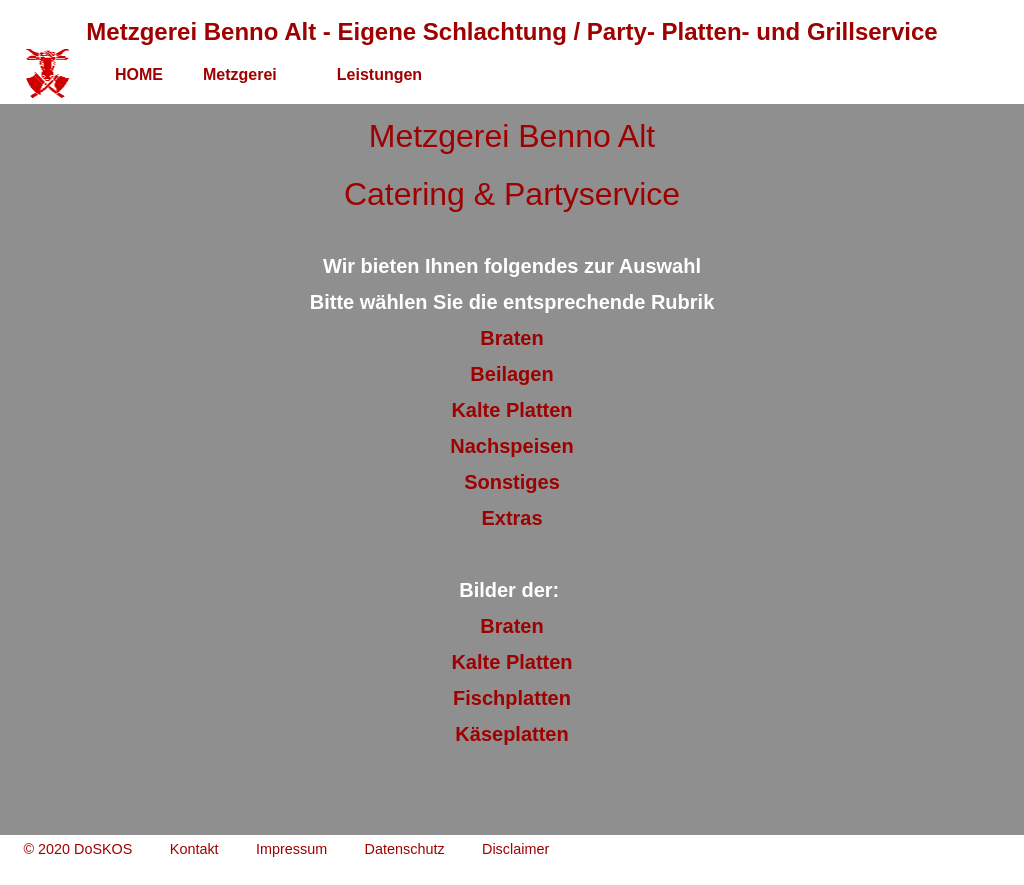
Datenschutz (405, 849)
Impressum (291, 849)
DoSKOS (103, 849)
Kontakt (194, 849)
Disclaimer (515, 849)
